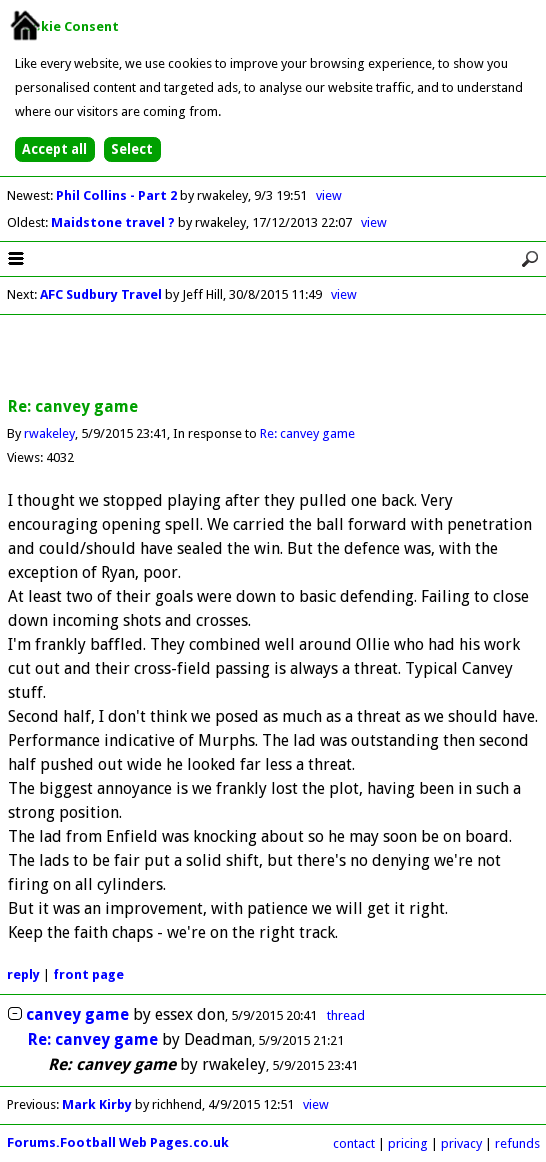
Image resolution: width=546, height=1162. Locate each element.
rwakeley (49, 433)
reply (23, 974)
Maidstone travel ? (114, 222)
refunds (517, 1143)
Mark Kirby (97, 1104)
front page (88, 974)
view (329, 195)
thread (346, 1015)
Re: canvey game (307, 433)
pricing (408, 1143)
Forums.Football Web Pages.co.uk (118, 1142)
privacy (461, 1143)
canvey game (77, 1014)
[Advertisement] (273, 357)
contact (354, 1143)
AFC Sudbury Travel (101, 294)
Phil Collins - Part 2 (118, 195)
